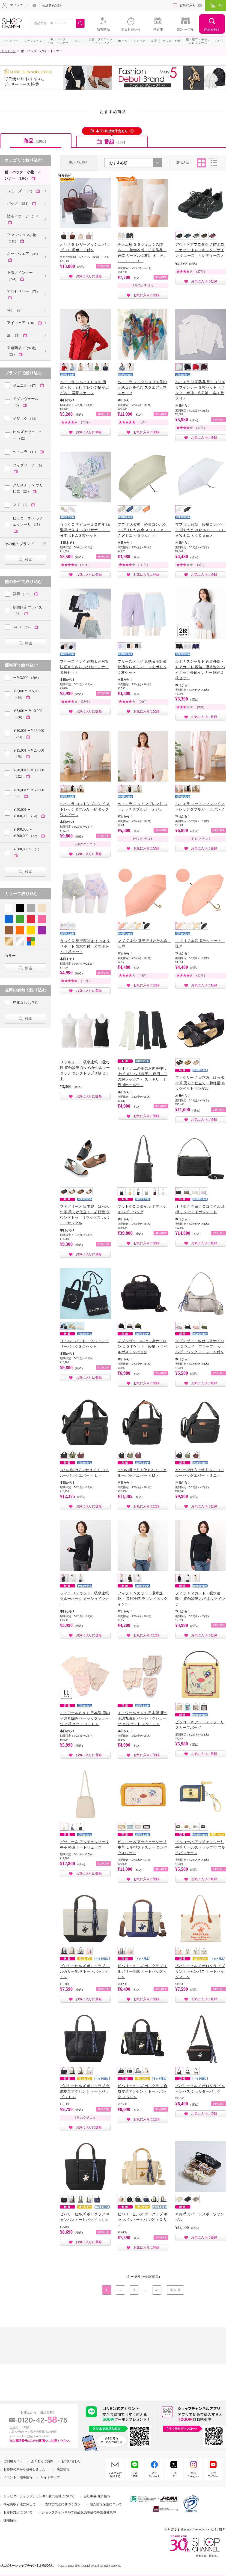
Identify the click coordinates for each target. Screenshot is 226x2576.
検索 (28, 560)
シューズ (21, 191)
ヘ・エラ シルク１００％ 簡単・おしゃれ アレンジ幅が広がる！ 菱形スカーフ (84, 387)
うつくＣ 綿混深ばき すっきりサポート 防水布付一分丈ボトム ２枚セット (85, 946)
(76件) (85, 422)
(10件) (85, 981)
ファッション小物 (21, 238)
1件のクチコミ (143, 285)
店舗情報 (63, 2469)
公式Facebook (154, 2474)
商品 (35, 141)
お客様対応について (18, 2512)
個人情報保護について (106, 2504)
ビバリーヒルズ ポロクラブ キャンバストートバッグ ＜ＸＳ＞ (142, 2219)
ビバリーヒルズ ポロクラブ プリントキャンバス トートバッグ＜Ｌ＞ (200, 1971)
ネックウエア (23, 254)
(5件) (143, 422)
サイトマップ (50, 2477)
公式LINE (134, 2474)
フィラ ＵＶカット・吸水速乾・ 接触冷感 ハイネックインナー (200, 1598)
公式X (174, 2474)
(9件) (200, 707)
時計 (15, 310)
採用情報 (9, 2520)
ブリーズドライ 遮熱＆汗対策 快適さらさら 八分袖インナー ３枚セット (84, 666)
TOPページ (8, 51)
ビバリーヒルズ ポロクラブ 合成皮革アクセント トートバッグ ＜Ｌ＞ (85, 2091)
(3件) (200, 565)
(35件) (85, 701)
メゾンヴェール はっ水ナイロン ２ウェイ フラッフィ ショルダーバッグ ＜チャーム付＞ (200, 1346)
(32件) (200, 428)
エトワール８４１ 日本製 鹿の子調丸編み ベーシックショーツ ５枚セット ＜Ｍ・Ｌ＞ (142, 1718)
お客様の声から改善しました (24, 2469)
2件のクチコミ (85, 844)
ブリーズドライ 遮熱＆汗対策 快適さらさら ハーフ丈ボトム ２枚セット (142, 666)
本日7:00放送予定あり (112, 131)
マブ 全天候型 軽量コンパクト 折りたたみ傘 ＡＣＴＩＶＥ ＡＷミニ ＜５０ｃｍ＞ (144, 529)
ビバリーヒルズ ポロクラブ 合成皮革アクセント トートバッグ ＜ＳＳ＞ (142, 2091)
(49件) (143, 975)
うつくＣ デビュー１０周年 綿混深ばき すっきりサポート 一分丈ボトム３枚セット (85, 529)
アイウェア (22, 323)
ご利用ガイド (13, 2461)
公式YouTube (213, 2474)
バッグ (19, 203)
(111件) (143, 565)
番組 (115, 142)
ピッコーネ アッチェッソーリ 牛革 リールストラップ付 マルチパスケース (200, 1847)
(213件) (85, 565)
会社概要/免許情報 (97, 2496)
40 (156, 2290)
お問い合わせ (71, 2461)
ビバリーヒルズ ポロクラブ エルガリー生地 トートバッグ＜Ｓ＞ (142, 1971)
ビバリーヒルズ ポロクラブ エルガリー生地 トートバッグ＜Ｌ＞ (85, 1971)
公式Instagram (193, 2474)
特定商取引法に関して (19, 2504)
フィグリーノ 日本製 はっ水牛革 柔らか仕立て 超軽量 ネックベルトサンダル (200, 1083)
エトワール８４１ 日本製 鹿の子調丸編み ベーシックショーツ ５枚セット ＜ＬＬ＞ (85, 1718)
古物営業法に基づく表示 (62, 2504)
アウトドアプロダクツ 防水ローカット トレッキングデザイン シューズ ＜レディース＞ (199, 249)
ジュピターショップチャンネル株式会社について (38, 2496)
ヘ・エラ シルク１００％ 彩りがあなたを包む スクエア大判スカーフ (142, 387)
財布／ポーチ (24, 216)
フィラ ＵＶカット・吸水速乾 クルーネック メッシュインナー (84, 1598)
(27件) (200, 271)
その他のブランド (19, 544)
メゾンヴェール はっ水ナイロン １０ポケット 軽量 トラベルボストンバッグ (142, 1346)
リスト (213, 162)
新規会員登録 (51, 5)
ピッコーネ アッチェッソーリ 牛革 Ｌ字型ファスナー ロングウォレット (142, 1847)
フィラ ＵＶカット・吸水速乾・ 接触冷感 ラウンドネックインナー (142, 1598)
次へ (173, 2290)
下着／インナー (20, 276)
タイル (201, 162)
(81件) (200, 975)
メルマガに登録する (115, 2474)
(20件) (143, 701)
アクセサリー (23, 291)
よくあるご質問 (42, 2461)
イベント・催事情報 (18, 2477)
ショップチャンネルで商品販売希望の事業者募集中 (79, 2512)
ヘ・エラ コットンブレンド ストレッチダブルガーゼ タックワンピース (85, 809)
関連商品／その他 (21, 351)
